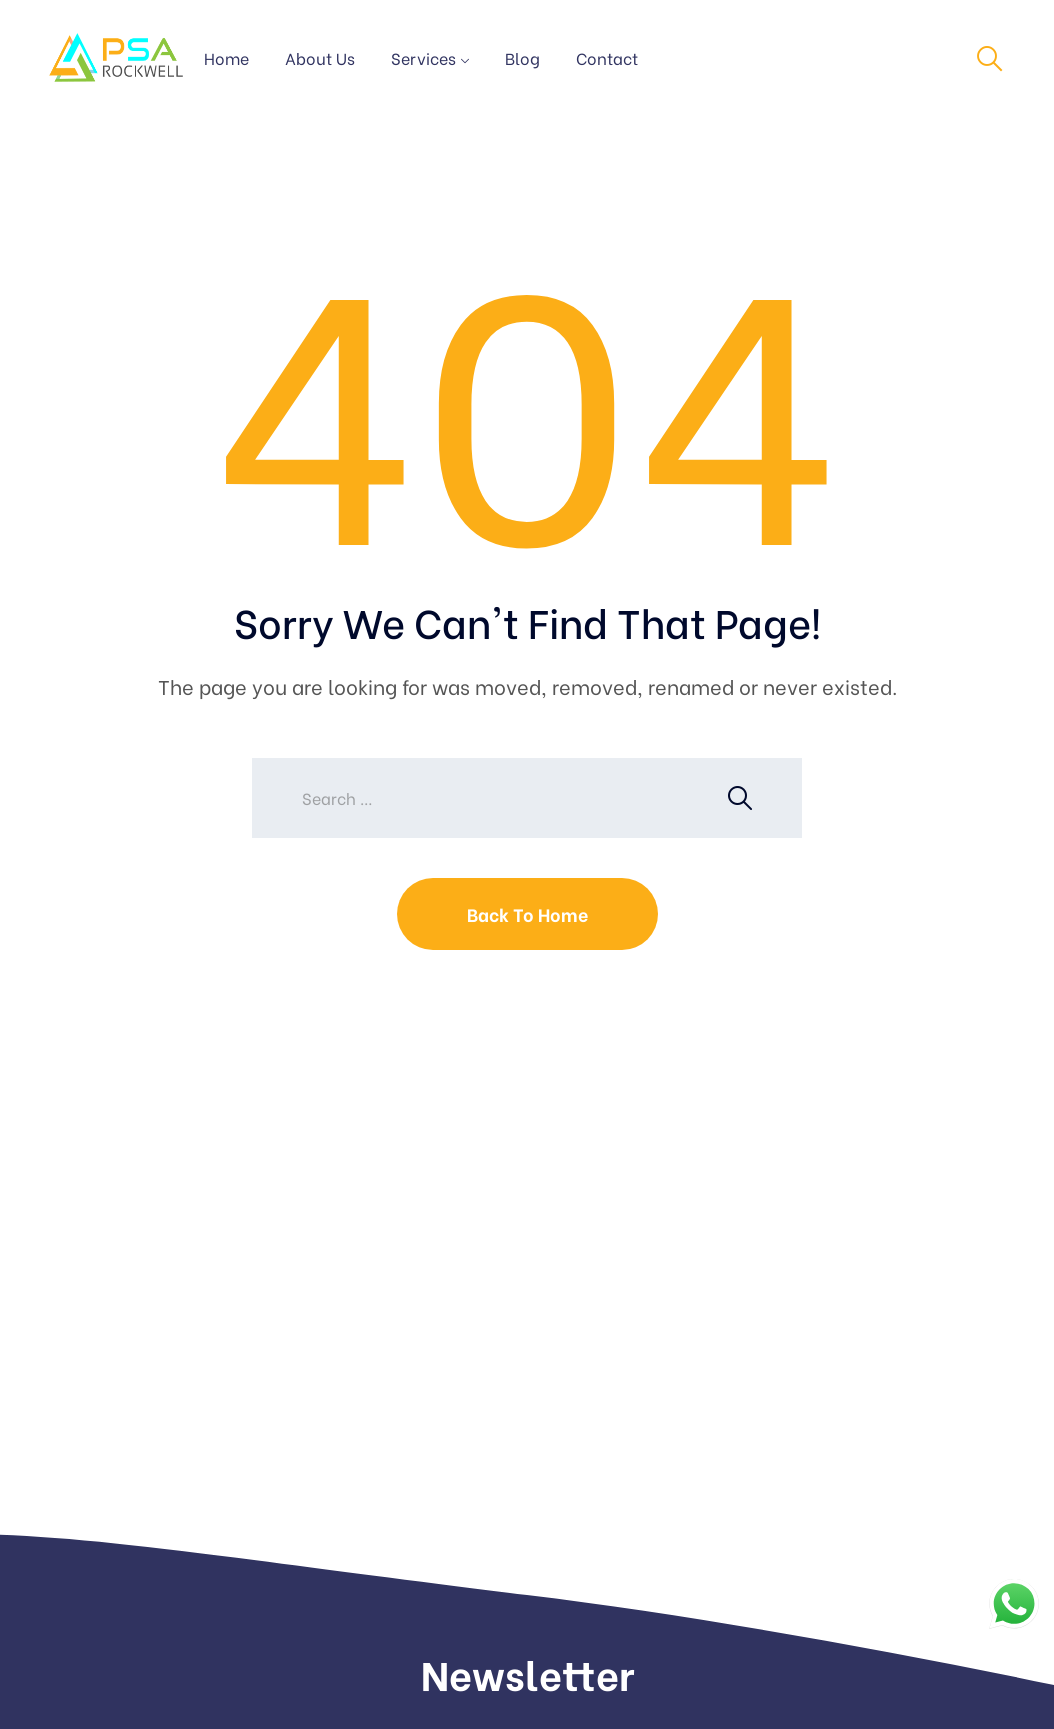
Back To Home (527, 913)
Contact (607, 57)
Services (423, 57)
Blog (522, 57)
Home (226, 57)
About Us (320, 57)
